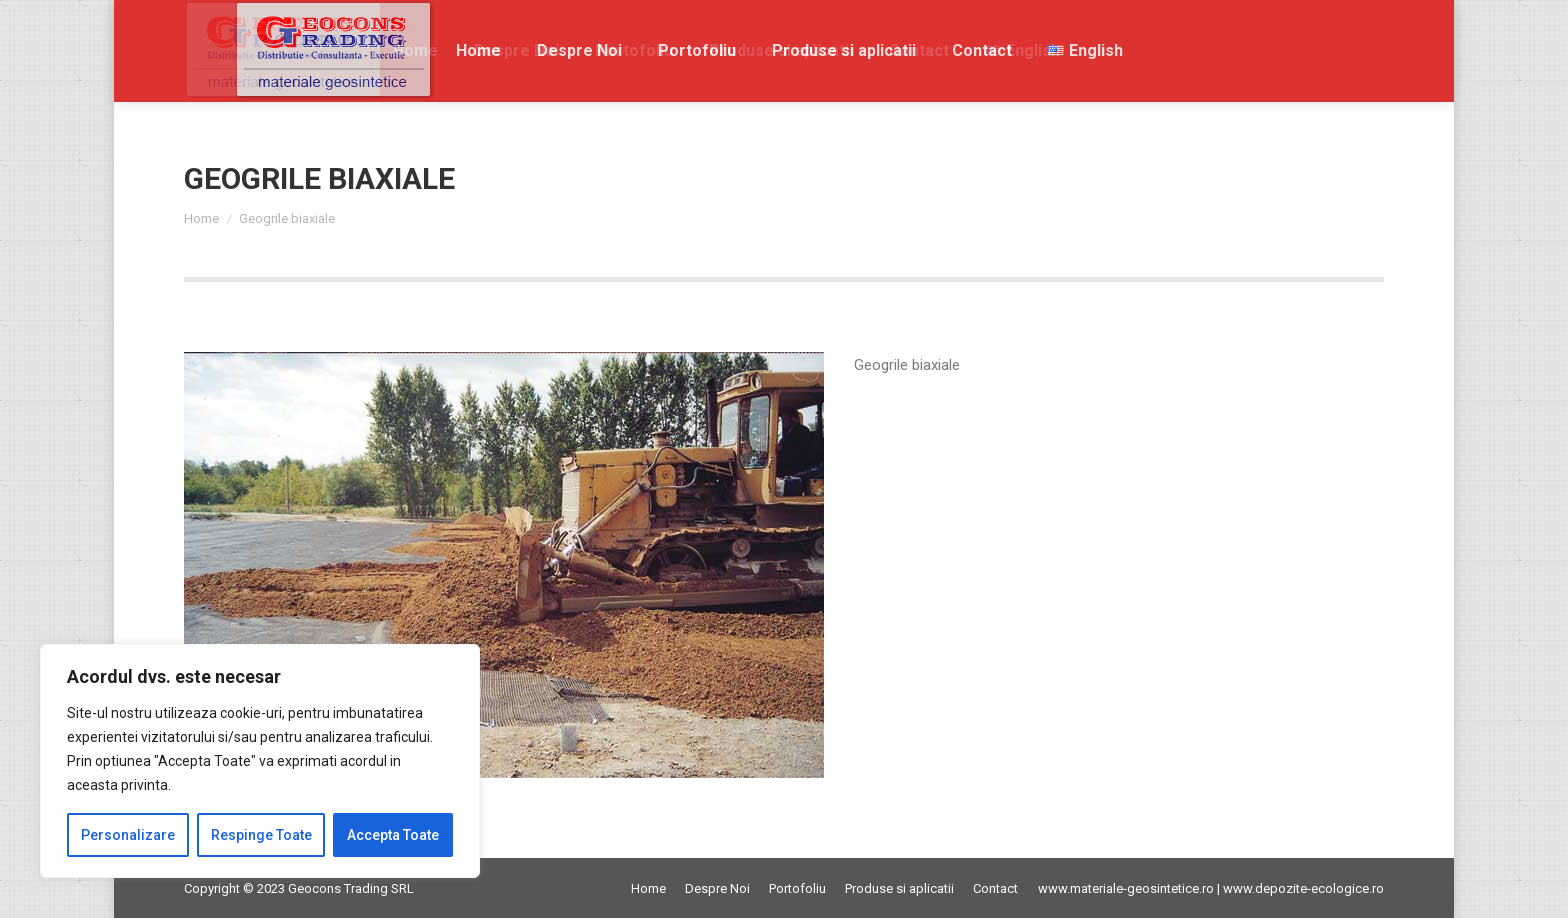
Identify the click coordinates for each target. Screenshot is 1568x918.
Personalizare (128, 835)
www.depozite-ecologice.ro (1303, 888)
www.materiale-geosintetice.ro (1126, 888)
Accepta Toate (393, 835)
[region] (260, 761)
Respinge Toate (261, 835)
